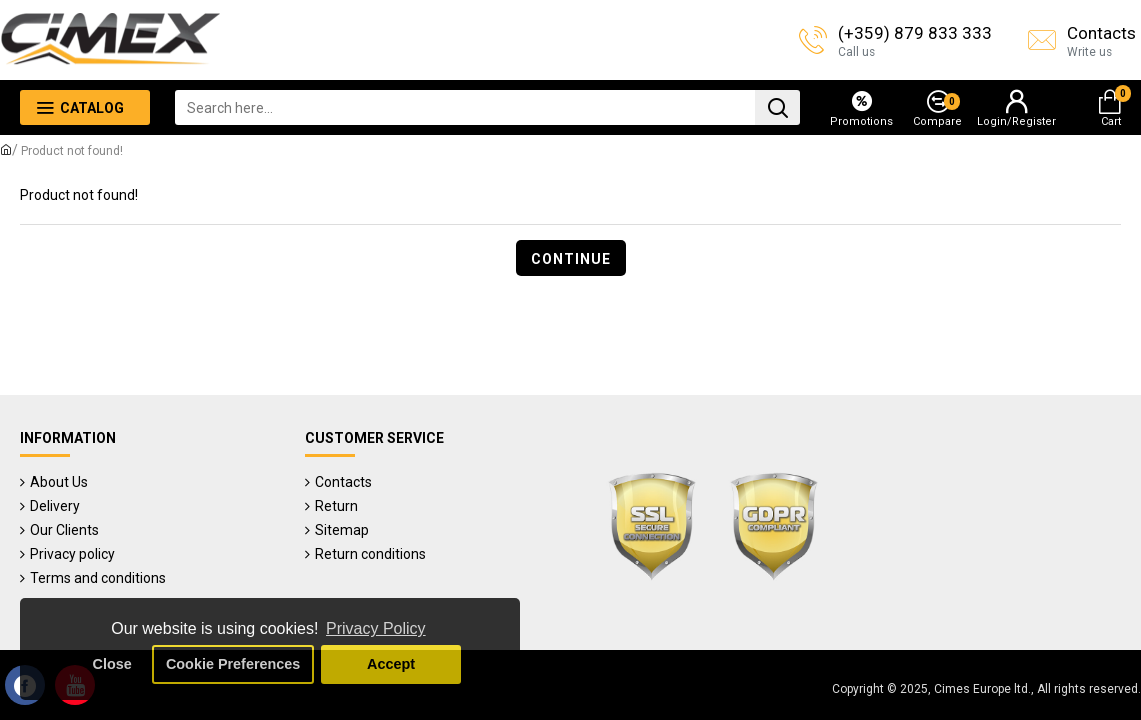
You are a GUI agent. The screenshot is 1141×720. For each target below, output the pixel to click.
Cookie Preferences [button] (233, 664)
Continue (571, 259)
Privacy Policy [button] (376, 628)
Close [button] (112, 664)
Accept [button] (391, 664)
